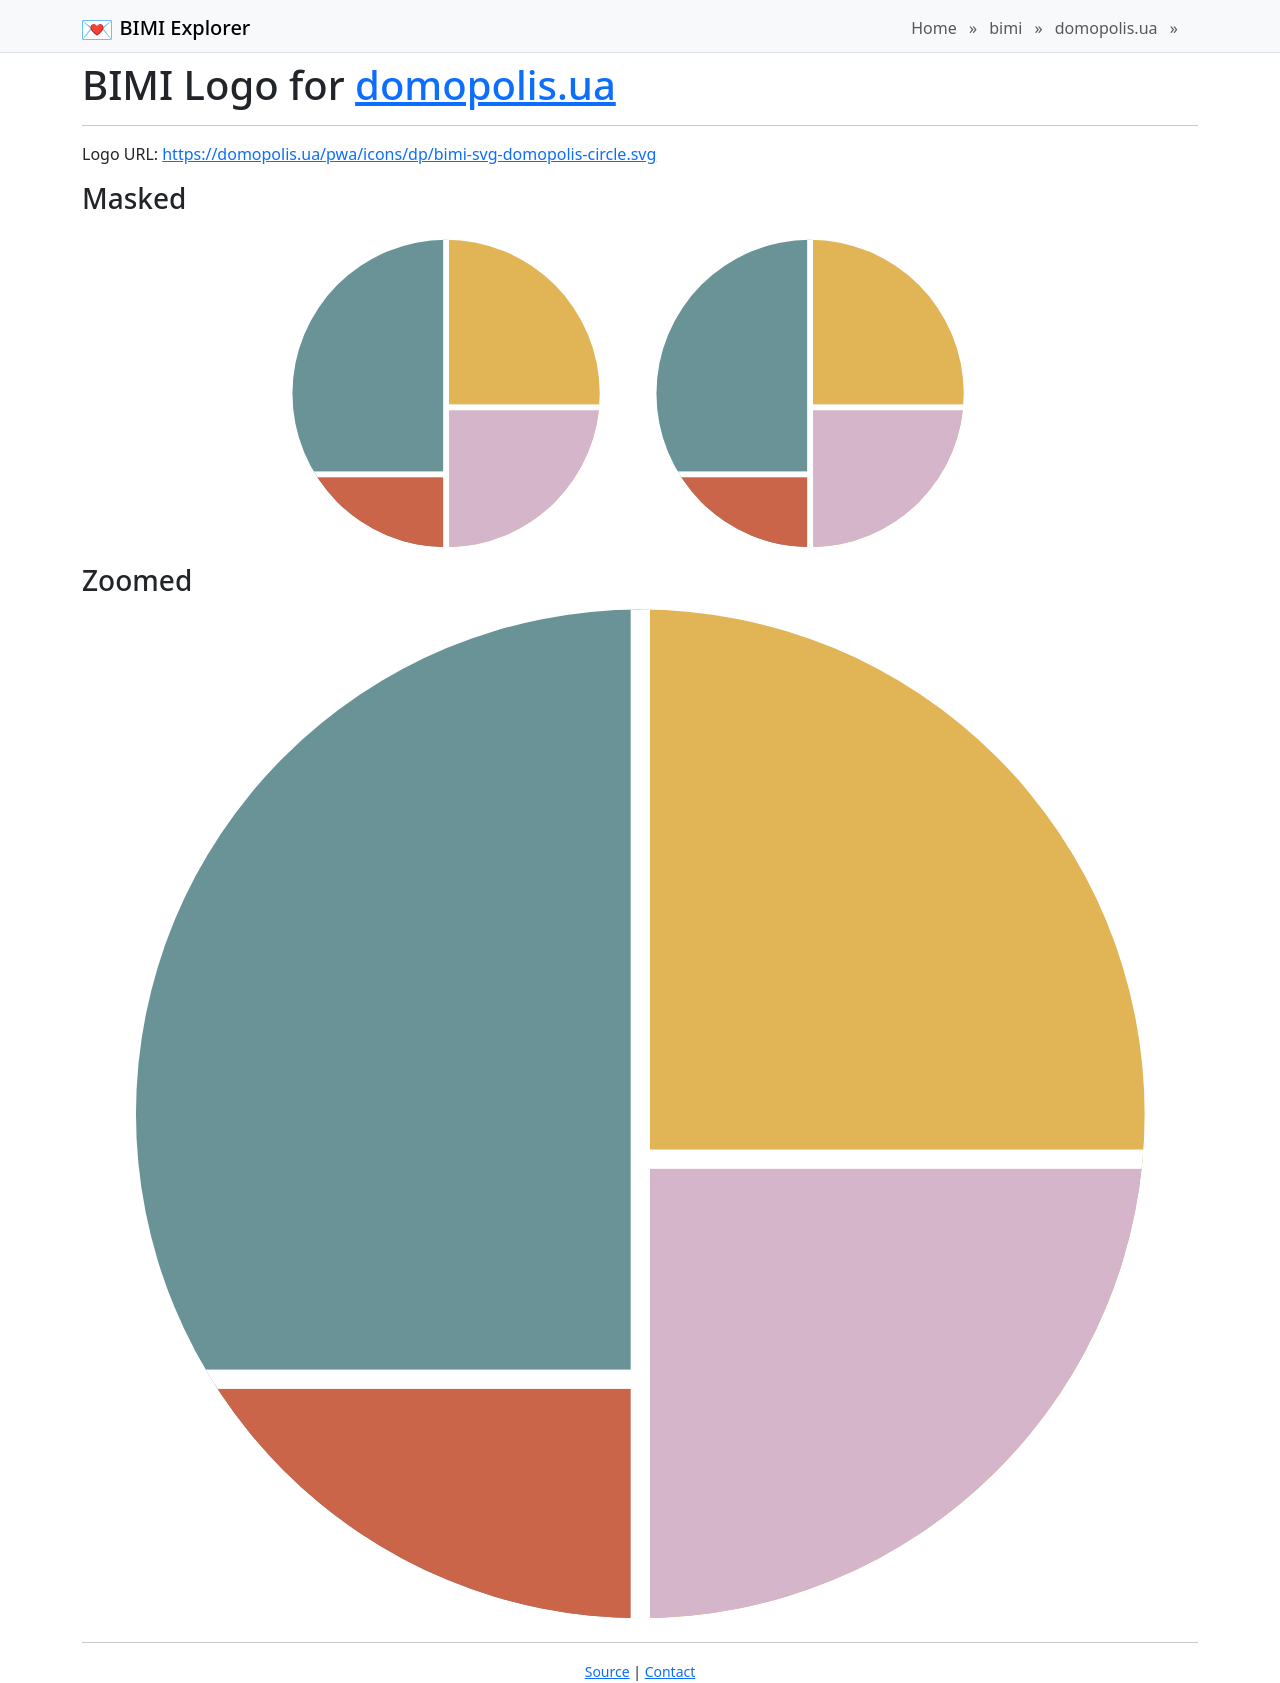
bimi (1005, 28)
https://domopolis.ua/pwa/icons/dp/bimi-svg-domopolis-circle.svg (409, 154)
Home (934, 28)
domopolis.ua (1106, 28)
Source (607, 1671)
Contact (670, 1671)
